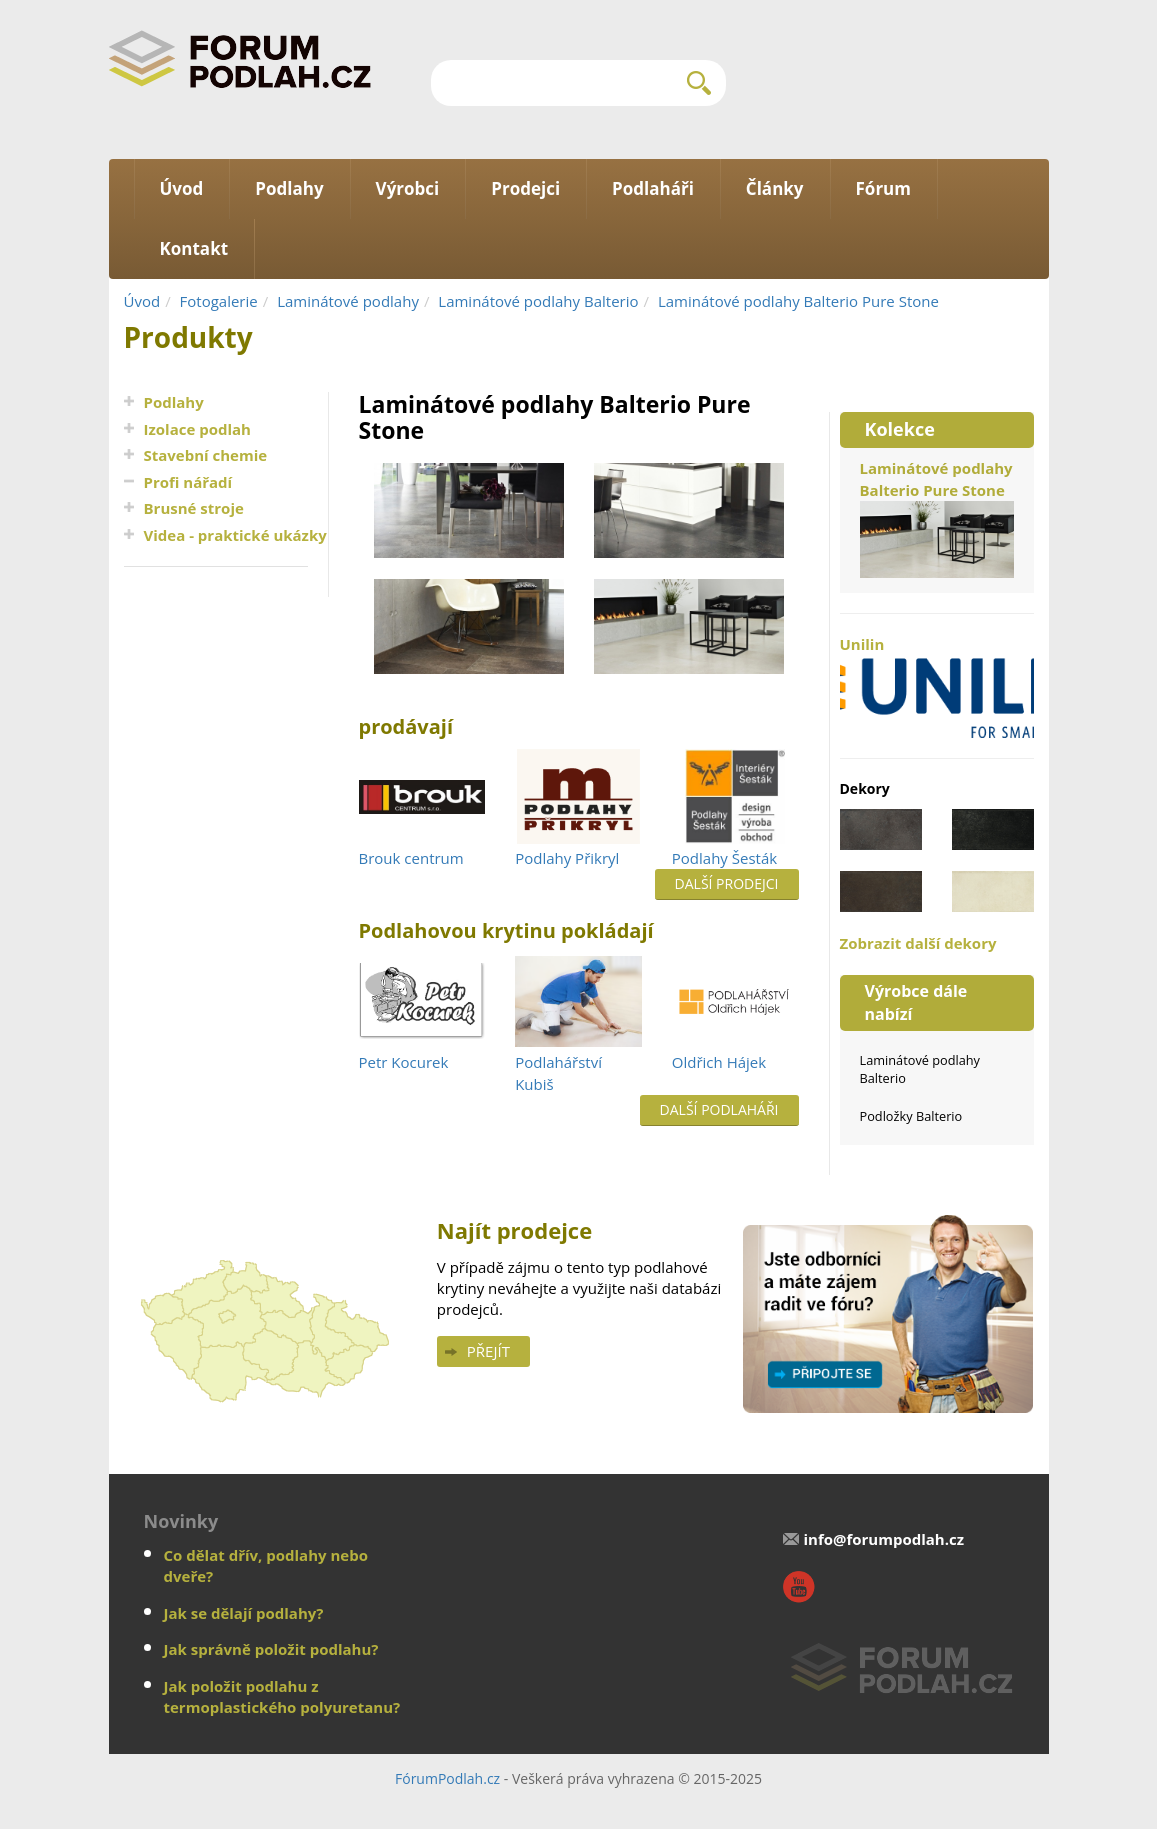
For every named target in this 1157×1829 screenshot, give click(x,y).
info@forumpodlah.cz (883, 1539)
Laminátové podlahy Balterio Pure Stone (798, 301)
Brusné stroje (194, 508)
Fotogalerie (219, 301)
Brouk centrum (411, 858)
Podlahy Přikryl (567, 858)
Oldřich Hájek (719, 1062)
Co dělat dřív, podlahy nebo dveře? (266, 1565)
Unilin (937, 686)
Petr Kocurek (404, 1062)
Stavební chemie (206, 455)
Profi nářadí (188, 482)
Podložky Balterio (911, 1116)
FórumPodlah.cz (447, 1778)
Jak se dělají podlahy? (244, 1613)
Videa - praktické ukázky (235, 535)
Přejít (488, 1351)
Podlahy (174, 402)
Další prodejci (727, 883)
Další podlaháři (719, 1109)
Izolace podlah (197, 429)
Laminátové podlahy (348, 301)
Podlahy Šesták (724, 858)
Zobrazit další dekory (918, 943)
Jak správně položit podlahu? (271, 1649)
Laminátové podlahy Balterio (538, 301)
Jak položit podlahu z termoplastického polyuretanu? (282, 1696)
